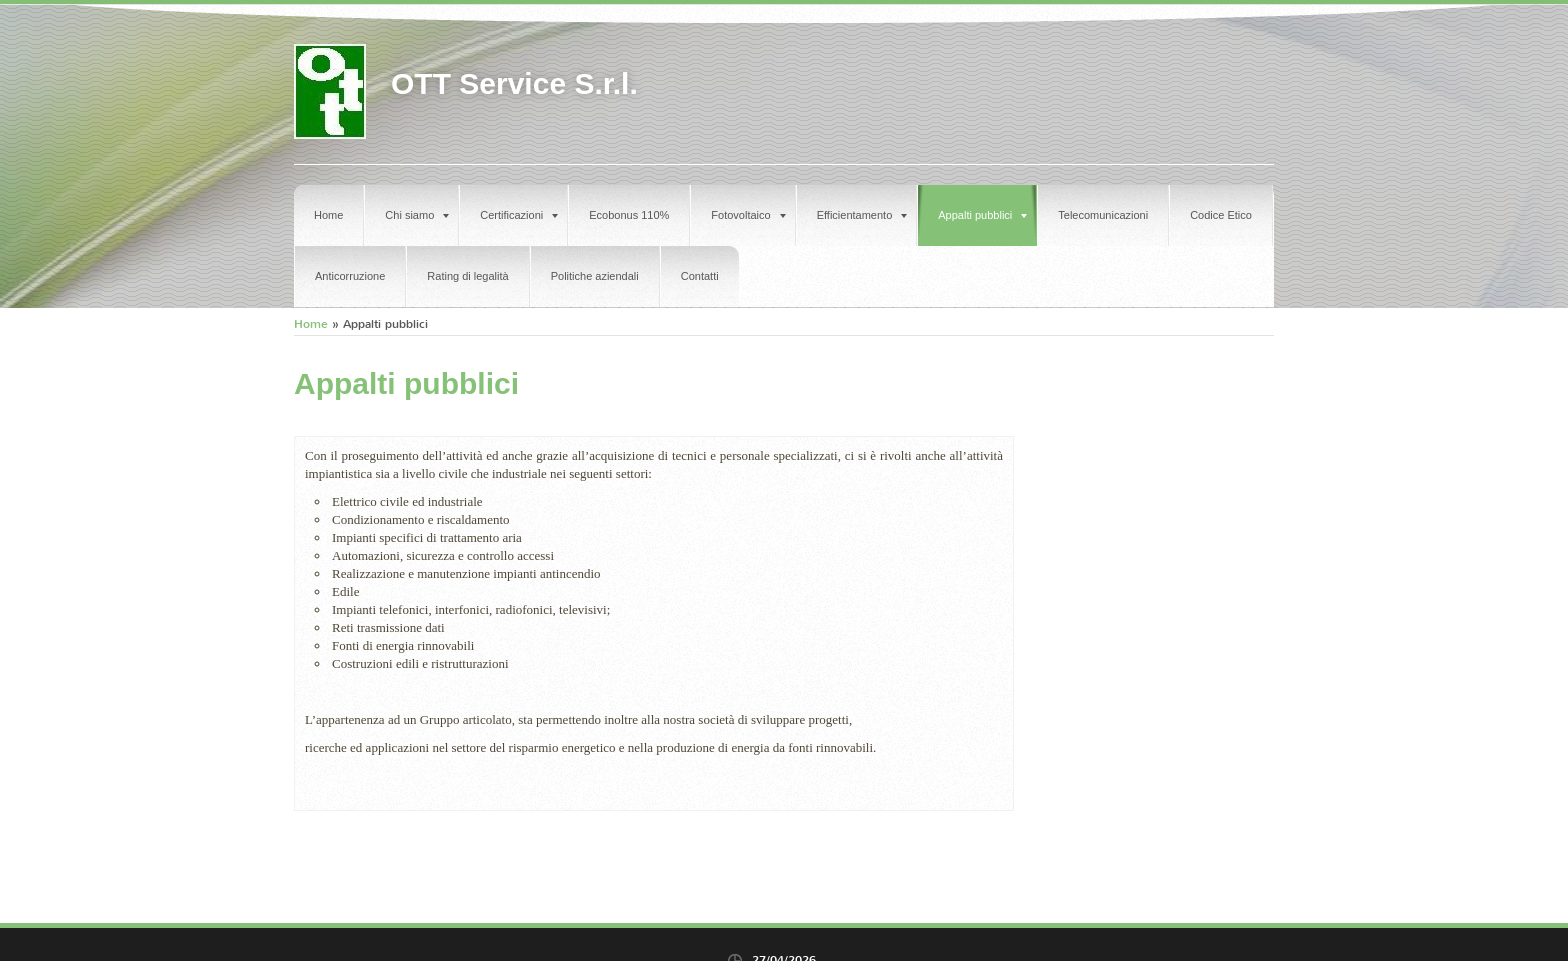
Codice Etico (1221, 215)
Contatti (700, 276)
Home (328, 215)
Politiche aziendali (595, 276)
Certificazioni (519, 215)
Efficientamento (862, 215)
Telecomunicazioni (1103, 215)
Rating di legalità (467, 276)
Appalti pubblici (982, 215)
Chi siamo (417, 215)
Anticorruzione (350, 276)
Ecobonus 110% (629, 215)
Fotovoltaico (748, 215)
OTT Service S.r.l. (514, 83)
